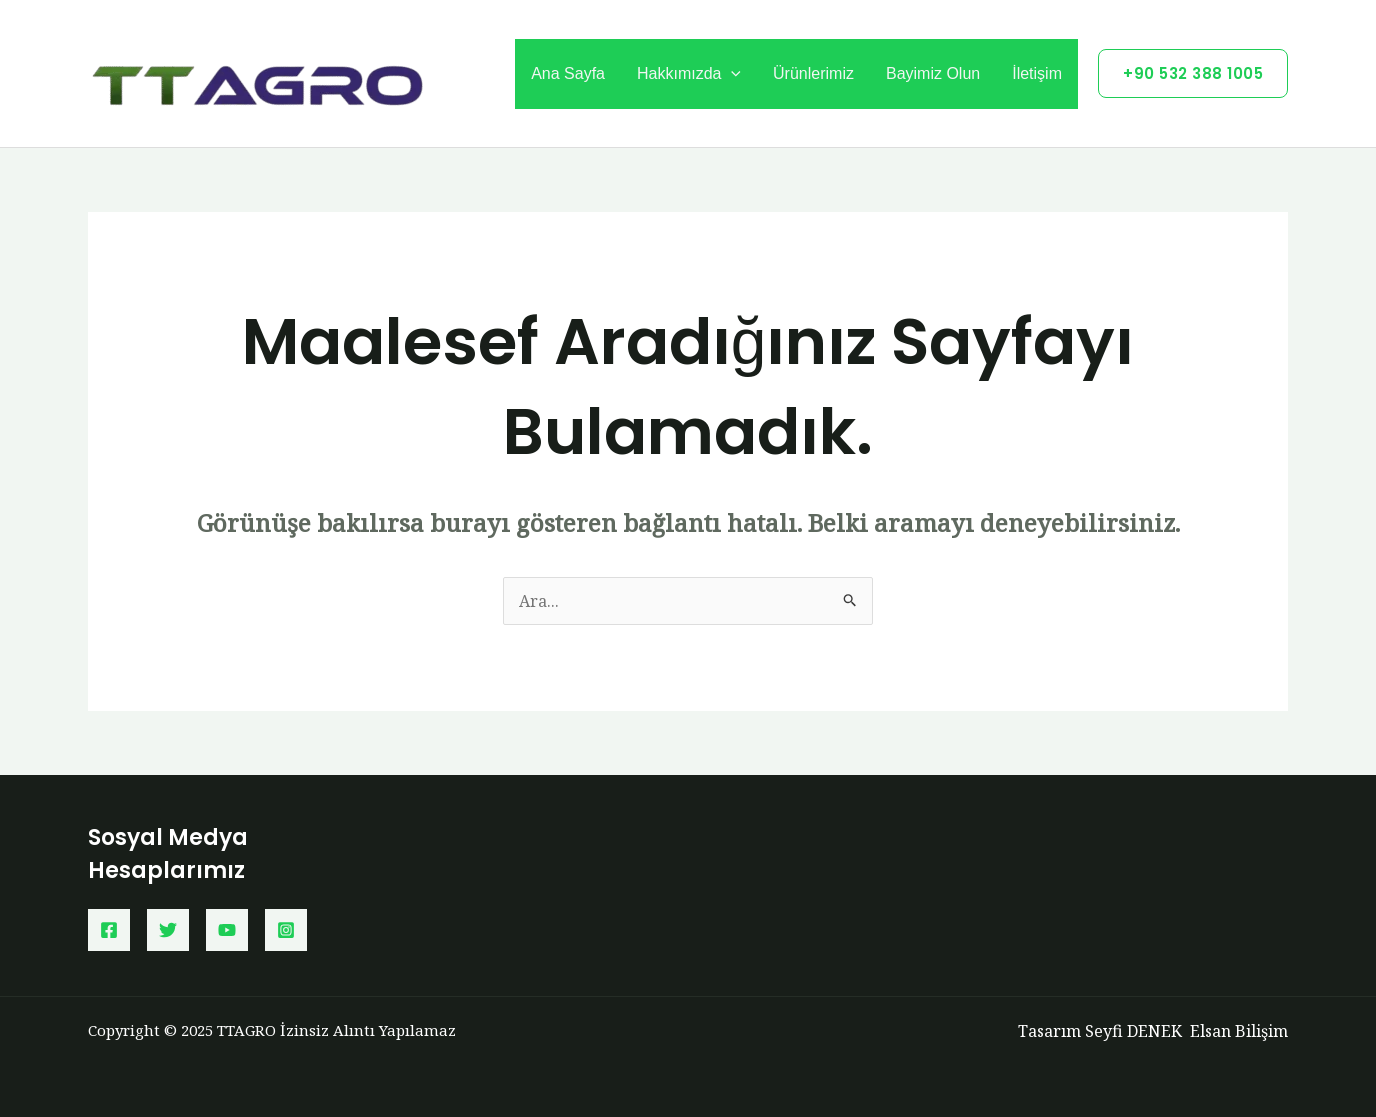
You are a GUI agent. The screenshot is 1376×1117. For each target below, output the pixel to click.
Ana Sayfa (568, 73)
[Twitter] (168, 930)
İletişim (1037, 73)
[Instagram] (286, 930)
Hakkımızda (689, 74)
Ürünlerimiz (813, 73)
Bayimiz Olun (933, 73)
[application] (731, 74)
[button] (1193, 73)
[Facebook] (109, 930)
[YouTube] (227, 930)
